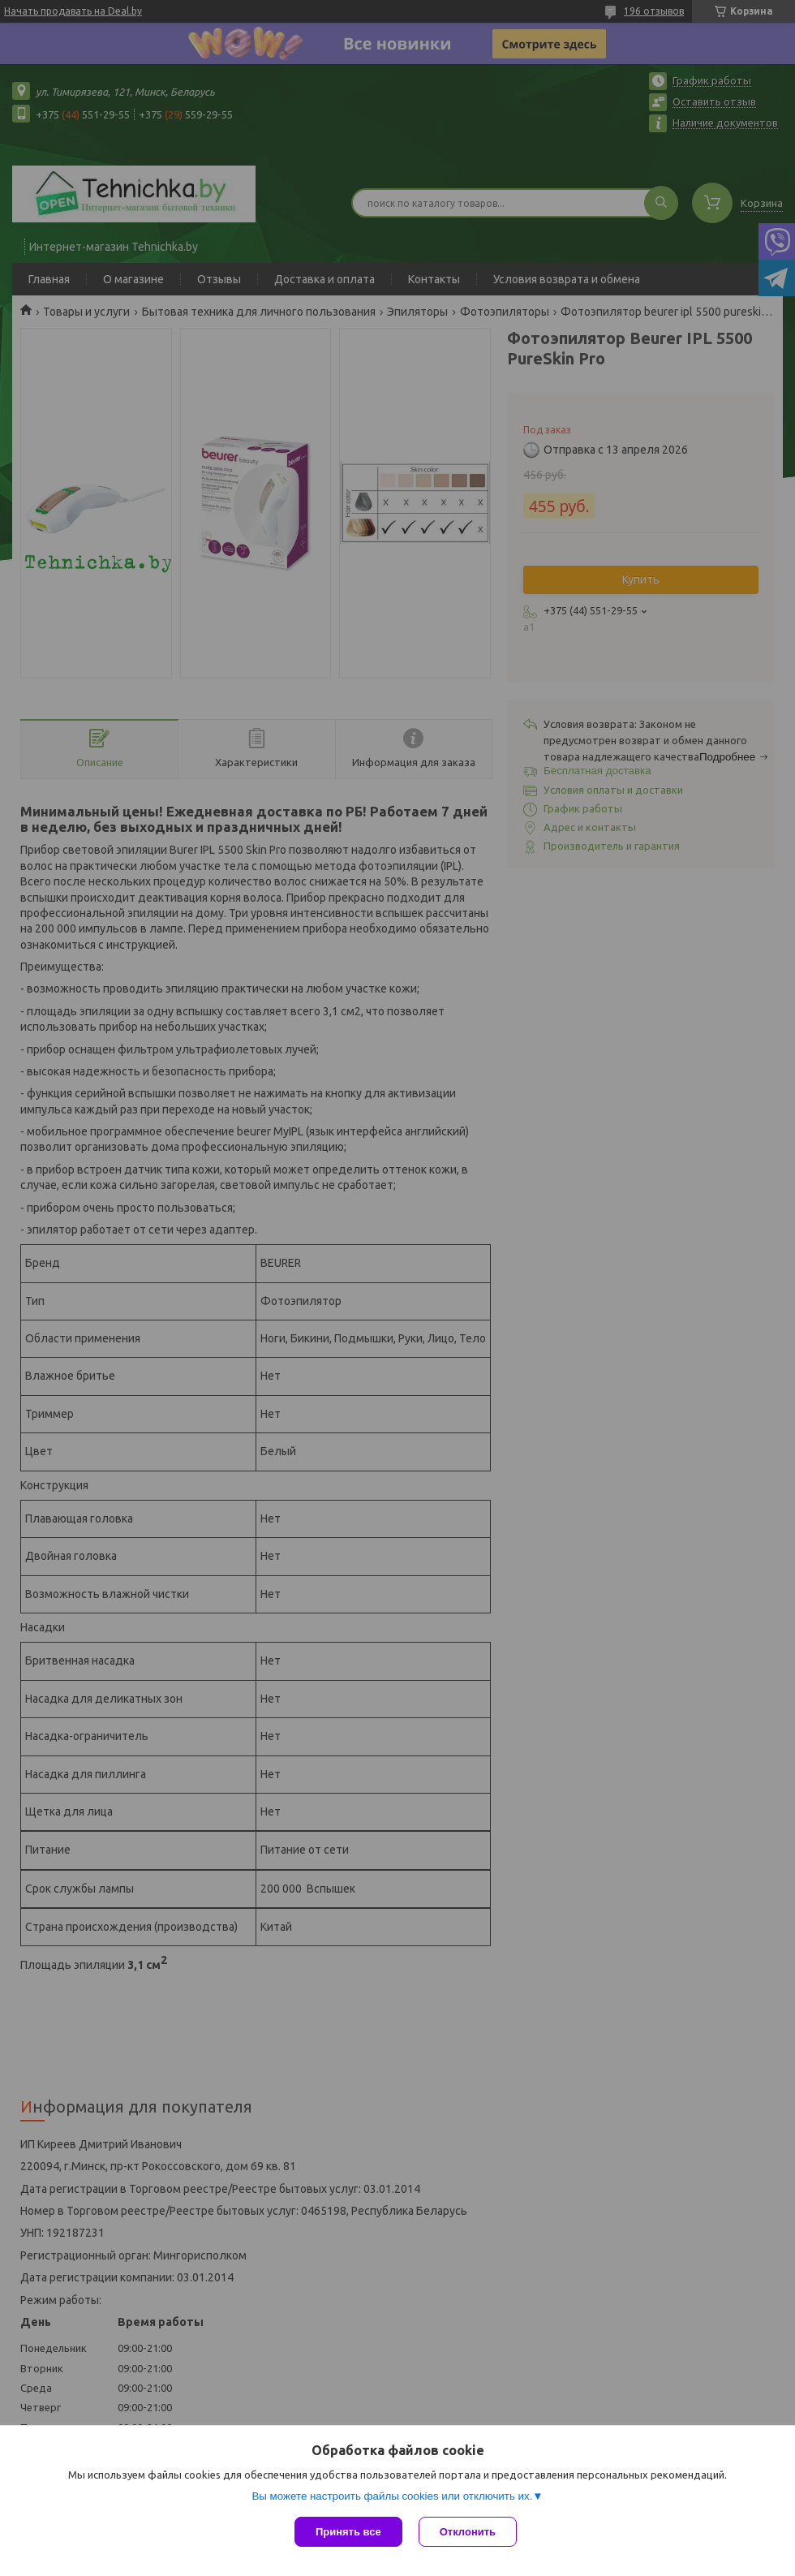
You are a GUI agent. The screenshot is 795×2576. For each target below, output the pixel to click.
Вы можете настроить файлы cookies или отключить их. (391, 2496)
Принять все (348, 2532)
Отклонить (468, 2532)
